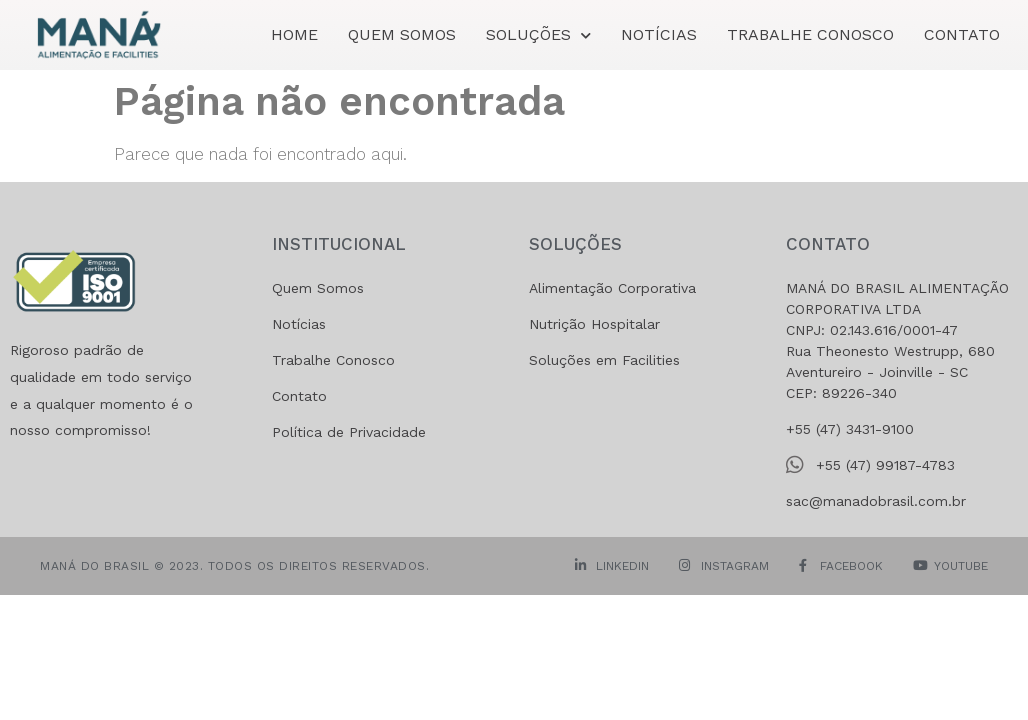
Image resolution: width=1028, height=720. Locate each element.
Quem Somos (402, 34)
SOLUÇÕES (538, 35)
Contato (962, 34)
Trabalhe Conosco (810, 34)
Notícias (659, 34)
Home (294, 34)
